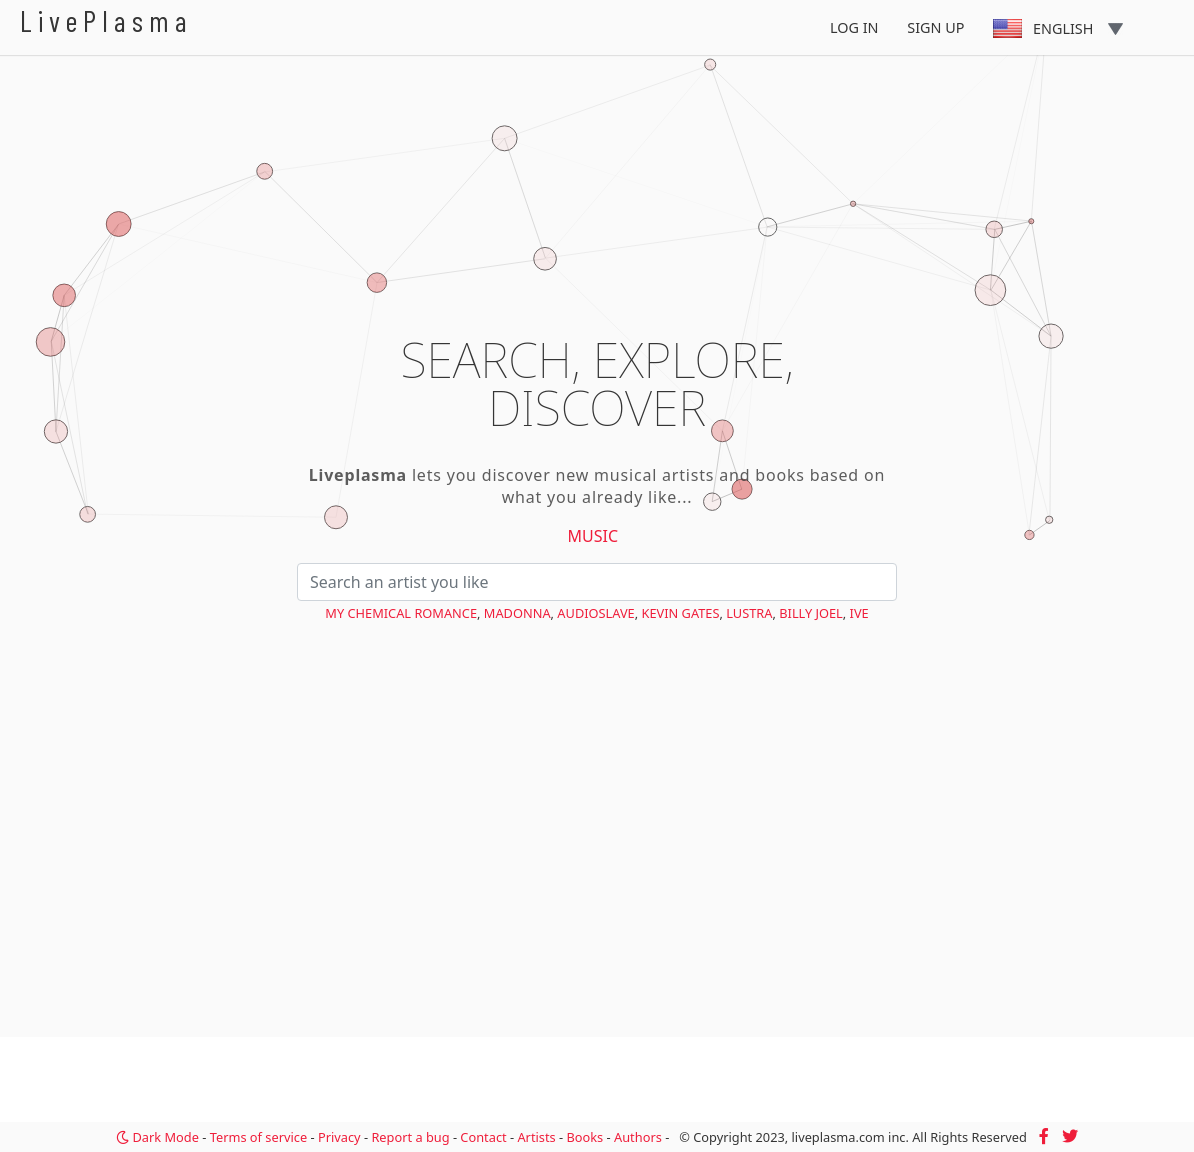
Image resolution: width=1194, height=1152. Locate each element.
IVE (859, 613)
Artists (536, 1137)
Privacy (339, 1137)
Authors (638, 1137)
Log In (854, 27)
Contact (483, 1137)
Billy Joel (811, 613)
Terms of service (258, 1137)
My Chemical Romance (401, 613)
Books (584, 1137)
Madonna (517, 613)
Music (593, 536)
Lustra (749, 613)
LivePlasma (106, 20)
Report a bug (410, 1137)
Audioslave (595, 613)
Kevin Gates (681, 613)
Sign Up (935, 27)
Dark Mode (157, 1137)
